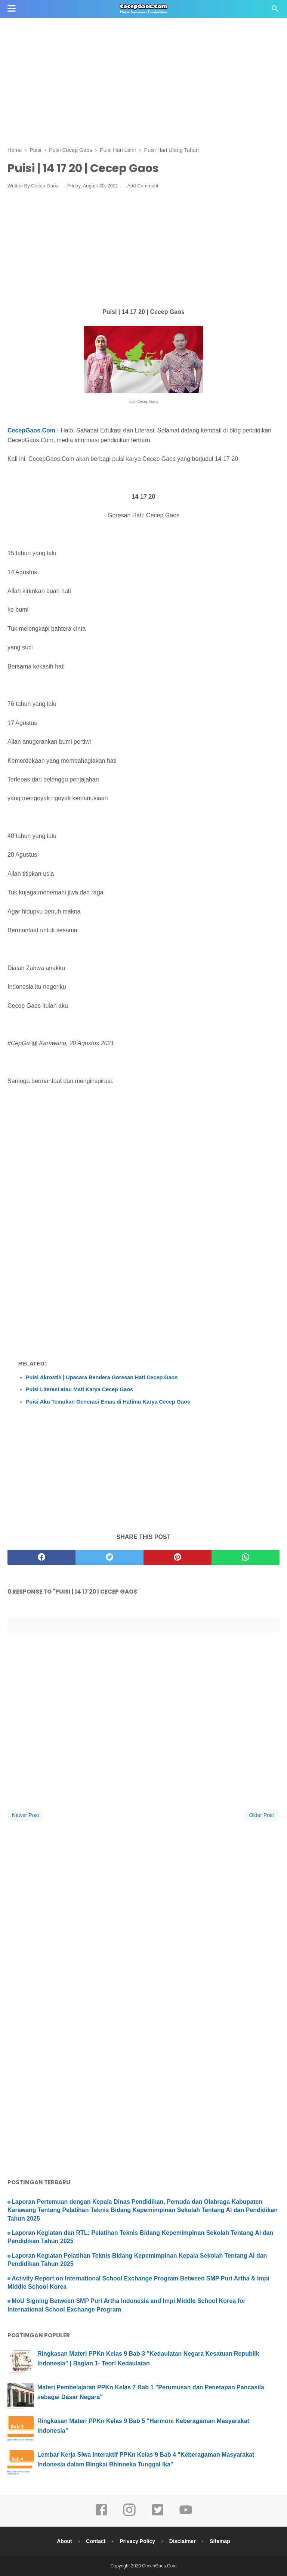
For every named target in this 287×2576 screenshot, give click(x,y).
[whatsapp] (246, 1557)
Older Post (261, 1815)
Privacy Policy (137, 2541)
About (64, 2541)
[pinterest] (178, 1557)
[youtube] (185, 2515)
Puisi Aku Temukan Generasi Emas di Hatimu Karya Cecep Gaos (108, 1402)
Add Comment (142, 186)
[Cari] (275, 11)
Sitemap (220, 2541)
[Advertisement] (143, 52)
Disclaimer (182, 2541)
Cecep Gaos (44, 186)
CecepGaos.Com (31, 430)
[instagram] (129, 2515)
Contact (95, 2541)
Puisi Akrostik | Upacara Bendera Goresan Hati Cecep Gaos (102, 1377)
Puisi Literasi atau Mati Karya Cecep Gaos (79, 1389)
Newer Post (25, 1815)
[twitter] (109, 1557)
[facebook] (41, 1557)
